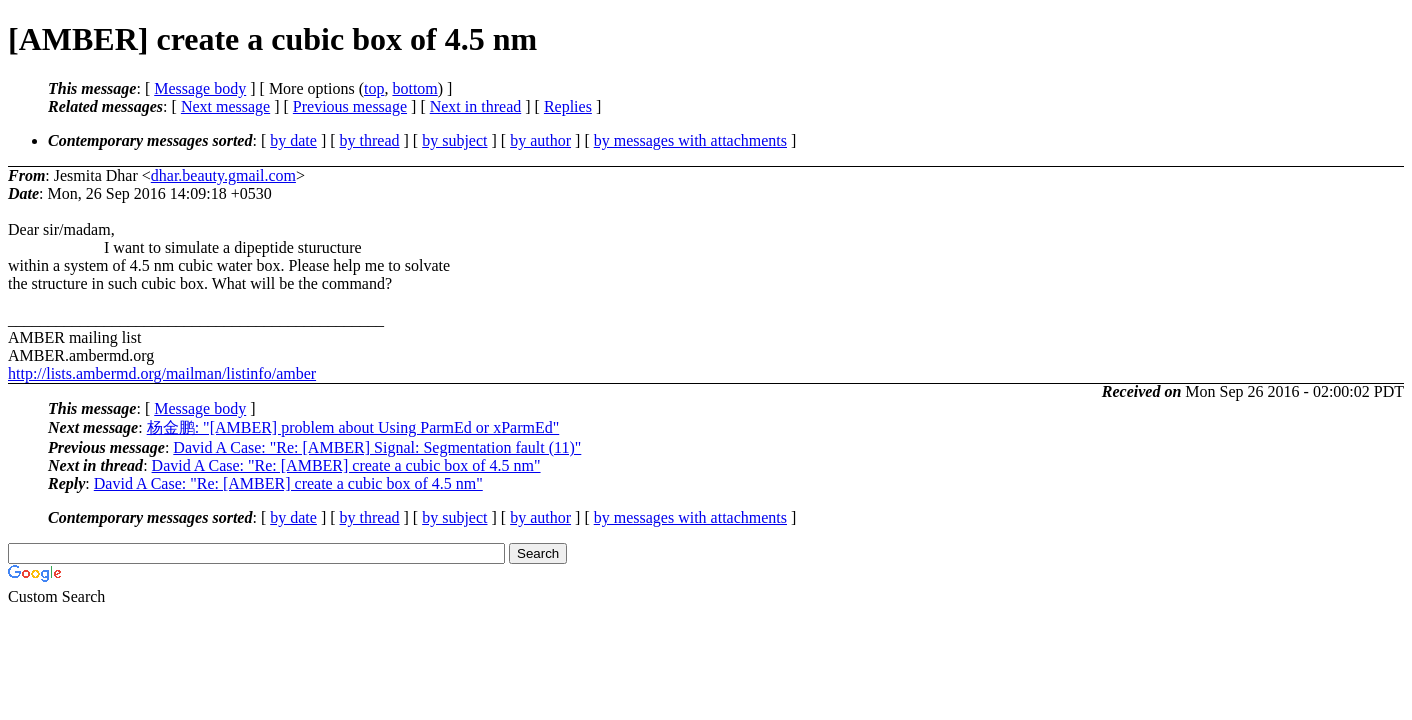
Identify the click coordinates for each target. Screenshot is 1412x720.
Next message (225, 106)
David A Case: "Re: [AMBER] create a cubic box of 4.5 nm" (346, 465)
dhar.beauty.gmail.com (223, 175)
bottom (414, 88)
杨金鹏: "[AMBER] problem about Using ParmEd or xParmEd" (353, 427)
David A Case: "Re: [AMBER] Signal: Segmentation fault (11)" (377, 447)
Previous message (350, 106)
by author (540, 140)
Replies (568, 106)
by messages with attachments (690, 140)
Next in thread (476, 106)
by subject (454, 140)
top (374, 88)
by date (293, 140)
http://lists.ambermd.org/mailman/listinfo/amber (162, 373)
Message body (200, 88)
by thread (370, 140)
